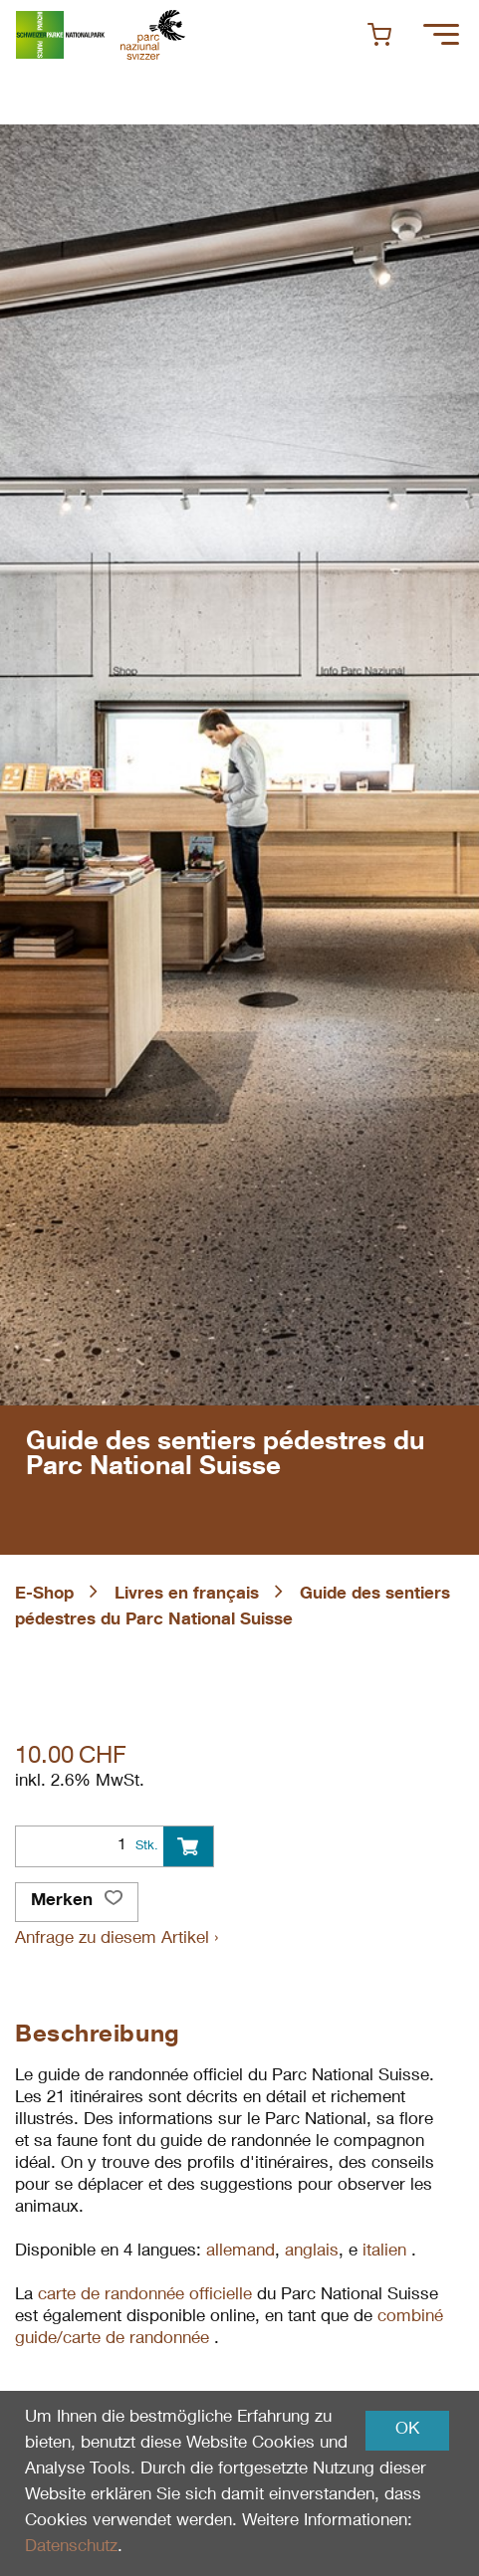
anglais (312, 2252)
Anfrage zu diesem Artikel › (116, 1939)
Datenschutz (71, 2547)
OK (407, 2430)
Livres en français (187, 1595)
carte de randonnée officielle (145, 2295)
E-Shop (44, 1595)
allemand (240, 2252)
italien (386, 2252)
